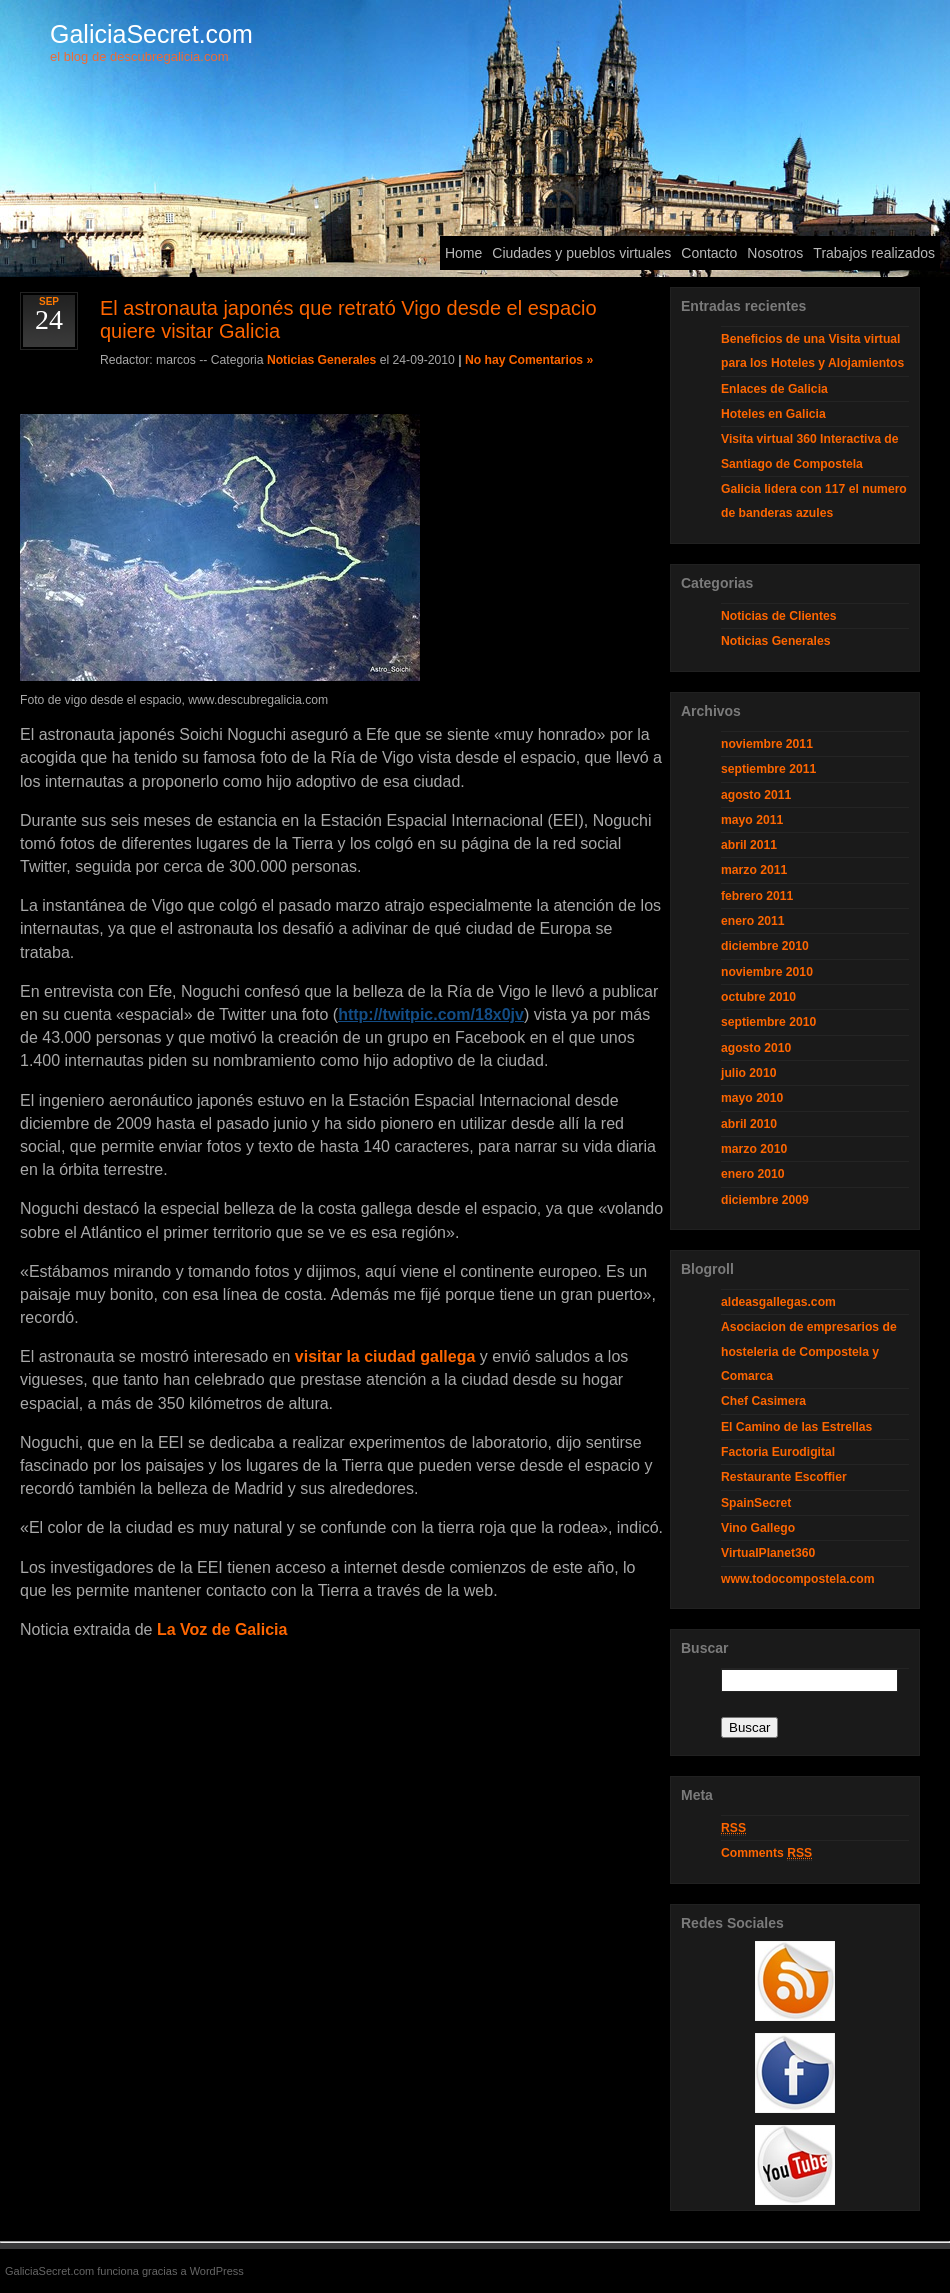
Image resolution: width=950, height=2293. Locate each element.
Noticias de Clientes (779, 616)
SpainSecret (756, 1503)
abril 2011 (749, 845)
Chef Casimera (763, 1401)
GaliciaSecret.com (151, 34)
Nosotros (775, 253)
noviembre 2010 (767, 972)
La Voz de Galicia (222, 1629)
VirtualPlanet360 (768, 1553)
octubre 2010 (758, 997)
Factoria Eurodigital (778, 1452)
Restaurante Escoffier (784, 1477)
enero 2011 (753, 921)
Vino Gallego (758, 1528)
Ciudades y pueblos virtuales (581, 253)
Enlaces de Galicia (774, 389)
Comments (766, 1853)
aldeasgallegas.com (778, 1302)
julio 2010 (748, 1073)
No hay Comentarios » (529, 360)
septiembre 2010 (768, 1022)
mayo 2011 (752, 820)
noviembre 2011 (767, 744)
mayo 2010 (752, 1098)
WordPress (217, 2271)
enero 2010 (753, 1174)
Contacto (709, 253)
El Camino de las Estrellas (796, 1427)
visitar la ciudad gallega (385, 1356)
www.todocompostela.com (798, 1579)
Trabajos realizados (874, 253)
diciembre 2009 (765, 1200)
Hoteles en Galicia (773, 414)
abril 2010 (749, 1124)
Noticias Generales (321, 360)
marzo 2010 (754, 1149)
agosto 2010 (756, 1048)
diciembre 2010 (765, 946)
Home (463, 253)
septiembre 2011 (768, 769)
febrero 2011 (757, 896)
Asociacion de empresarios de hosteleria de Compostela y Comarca (809, 1351)
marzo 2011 (754, 870)
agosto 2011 (756, 795)
